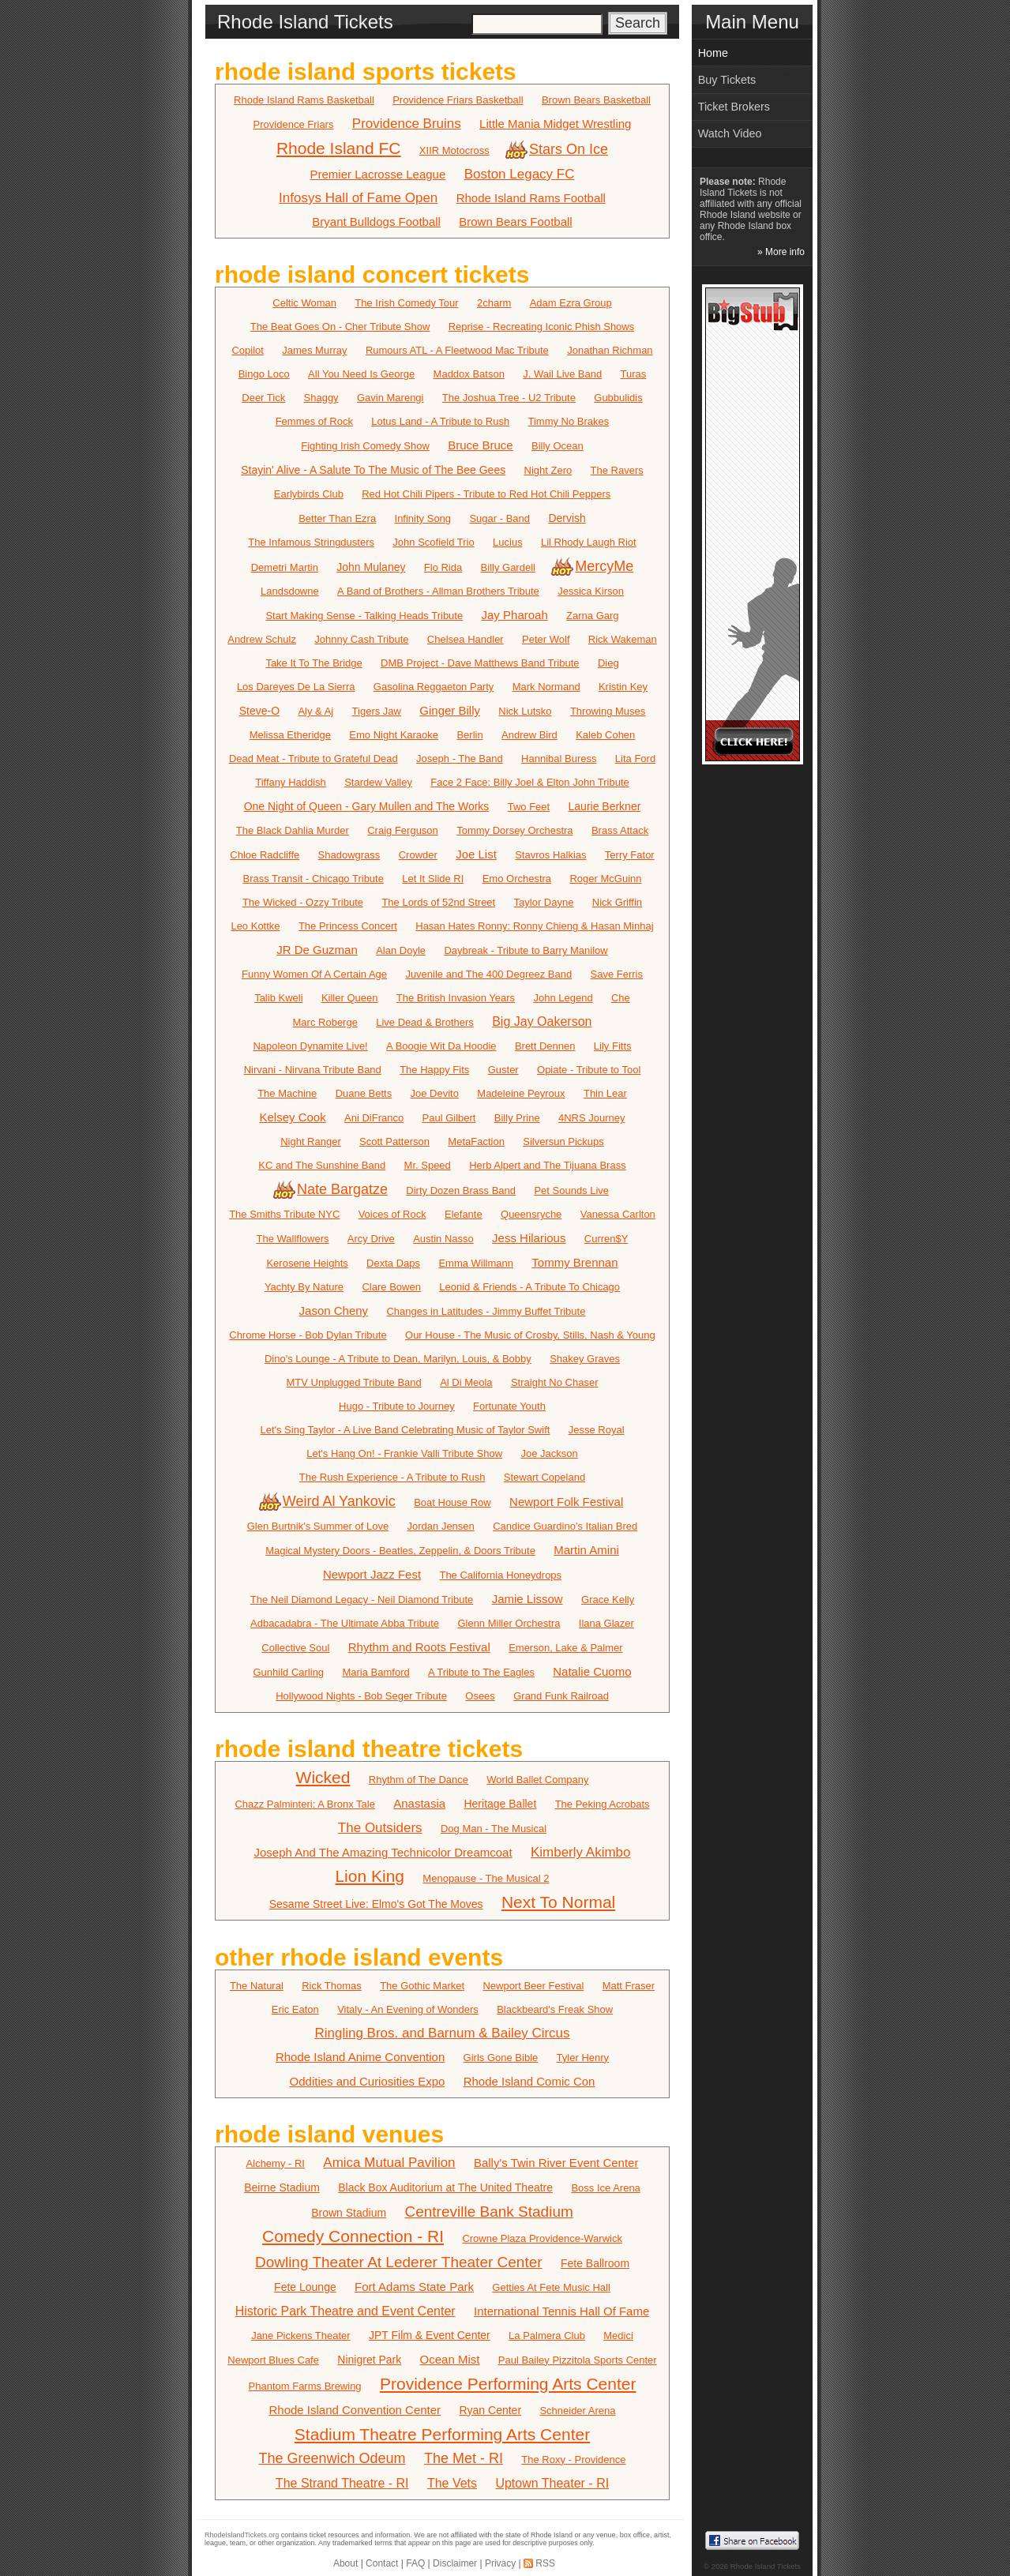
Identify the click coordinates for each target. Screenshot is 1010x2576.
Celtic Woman (304, 303)
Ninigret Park (369, 2359)
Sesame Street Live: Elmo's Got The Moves (376, 1904)
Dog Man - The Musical (493, 1828)
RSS (545, 2563)
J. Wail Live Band (562, 374)
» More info (781, 251)
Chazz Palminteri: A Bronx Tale (305, 1804)
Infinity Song (423, 518)
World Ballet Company (537, 1780)
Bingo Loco (264, 374)
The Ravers (617, 470)
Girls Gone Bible (501, 2057)
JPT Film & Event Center (429, 2335)
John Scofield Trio (433, 542)
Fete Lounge (305, 2287)
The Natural (256, 1986)
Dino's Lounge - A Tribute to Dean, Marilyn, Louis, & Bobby (398, 1359)
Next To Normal (558, 1902)
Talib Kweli (278, 998)
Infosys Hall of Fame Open (358, 197)
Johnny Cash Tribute (361, 639)
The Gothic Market (422, 1986)
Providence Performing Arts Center (508, 2384)
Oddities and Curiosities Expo (367, 2081)
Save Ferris (617, 974)
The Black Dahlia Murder (292, 830)
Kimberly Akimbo (581, 1852)
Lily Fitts (613, 1046)
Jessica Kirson (591, 591)
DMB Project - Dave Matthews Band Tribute (480, 663)
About (345, 2563)
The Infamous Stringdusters (311, 542)
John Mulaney (370, 567)
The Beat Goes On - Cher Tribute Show (340, 326)
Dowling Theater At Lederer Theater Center (399, 2262)
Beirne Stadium (282, 2187)
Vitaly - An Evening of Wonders (408, 2009)
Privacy (500, 2563)
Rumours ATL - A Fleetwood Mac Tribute (457, 350)
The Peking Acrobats (602, 1804)
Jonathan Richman (609, 350)
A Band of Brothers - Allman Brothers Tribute (438, 591)
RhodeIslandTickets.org (242, 2535)
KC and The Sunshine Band (321, 1165)
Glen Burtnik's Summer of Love (318, 1526)
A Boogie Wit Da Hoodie (441, 1046)
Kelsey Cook (293, 1117)
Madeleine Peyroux (521, 1093)
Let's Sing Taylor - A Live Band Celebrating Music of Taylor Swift (405, 1430)
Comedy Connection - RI (353, 2236)
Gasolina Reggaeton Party (434, 687)
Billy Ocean (557, 446)
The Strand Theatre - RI (342, 2483)
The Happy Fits (434, 1070)
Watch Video (730, 133)
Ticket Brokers (734, 106)
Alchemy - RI (275, 2163)
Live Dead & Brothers (425, 1022)
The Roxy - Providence (573, 2459)
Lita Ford (635, 758)
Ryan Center (490, 2410)
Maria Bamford (375, 1672)
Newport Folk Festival (566, 1501)
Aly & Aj (315, 711)
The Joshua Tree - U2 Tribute (509, 398)
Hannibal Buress (558, 758)
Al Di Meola (466, 1382)
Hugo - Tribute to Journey (397, 1406)
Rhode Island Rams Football (531, 198)
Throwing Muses (607, 711)
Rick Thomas (332, 1986)
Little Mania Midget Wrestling (555, 123)
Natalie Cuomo (592, 1671)
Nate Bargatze (332, 1189)
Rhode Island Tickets (765, 2566)
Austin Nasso (443, 1239)
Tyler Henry (583, 2057)
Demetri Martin (284, 567)
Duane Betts (364, 1093)
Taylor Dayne (544, 902)
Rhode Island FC (338, 148)
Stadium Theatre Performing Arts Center (442, 2434)
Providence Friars (293, 124)
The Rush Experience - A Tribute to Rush (392, 1477)
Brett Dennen (545, 1046)
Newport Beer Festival (533, 1986)
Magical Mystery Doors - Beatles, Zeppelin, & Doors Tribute (400, 1550)
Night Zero (548, 470)
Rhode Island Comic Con (529, 2081)
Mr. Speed (427, 1165)
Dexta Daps (393, 1263)
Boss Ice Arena (605, 2188)
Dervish (566, 518)
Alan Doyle (401, 950)
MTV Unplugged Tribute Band (354, 1382)
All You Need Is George (361, 374)
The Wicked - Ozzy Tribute (302, 902)
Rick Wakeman (622, 639)
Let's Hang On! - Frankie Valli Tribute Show (404, 1453)
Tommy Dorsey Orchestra (514, 830)
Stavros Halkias (550, 855)
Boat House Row (452, 1502)
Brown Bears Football (515, 221)
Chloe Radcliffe (264, 855)
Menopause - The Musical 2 (485, 1878)
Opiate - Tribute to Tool (588, 1070)
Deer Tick (263, 398)
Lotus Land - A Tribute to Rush (440, 421)
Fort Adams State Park (414, 2286)
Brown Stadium (348, 2212)
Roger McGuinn (605, 878)
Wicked (323, 1777)
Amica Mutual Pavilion (389, 2162)
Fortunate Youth (509, 1406)
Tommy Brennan (574, 1262)
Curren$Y (606, 1239)
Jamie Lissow (527, 1598)
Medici (618, 2335)
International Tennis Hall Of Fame (561, 2311)
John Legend (562, 998)
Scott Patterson (394, 1141)
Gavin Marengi (390, 398)
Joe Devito (435, 1093)
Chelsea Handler (465, 639)
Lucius (508, 542)
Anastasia (419, 1803)
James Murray (314, 350)
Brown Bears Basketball (596, 100)
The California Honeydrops (500, 1575)
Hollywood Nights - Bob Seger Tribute (361, 1696)
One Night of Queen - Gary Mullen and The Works (367, 806)
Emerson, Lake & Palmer (566, 1648)
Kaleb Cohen (605, 735)
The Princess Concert (347, 926)
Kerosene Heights (306, 1263)
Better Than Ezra (337, 518)
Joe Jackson (549, 1453)
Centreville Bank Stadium (488, 2211)
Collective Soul (295, 1648)
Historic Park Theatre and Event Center (345, 2311)
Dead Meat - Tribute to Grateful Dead (313, 758)
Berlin (469, 735)
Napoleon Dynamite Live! (310, 1046)
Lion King (369, 1876)
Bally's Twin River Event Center (556, 2162)
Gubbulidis (618, 398)
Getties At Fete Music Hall (551, 2287)
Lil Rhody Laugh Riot (588, 542)
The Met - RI (463, 2458)
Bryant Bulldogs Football (376, 221)
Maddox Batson (469, 374)
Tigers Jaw (376, 711)
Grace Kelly (607, 1599)
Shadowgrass (349, 855)
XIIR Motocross (454, 150)
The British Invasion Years (455, 998)
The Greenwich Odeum (331, 2458)
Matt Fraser (629, 1986)
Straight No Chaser (555, 1382)
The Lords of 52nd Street (438, 902)
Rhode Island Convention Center (354, 2409)
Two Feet (529, 807)
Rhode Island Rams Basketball (304, 100)
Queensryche (531, 1214)
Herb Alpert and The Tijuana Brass (547, 1165)
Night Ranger (310, 1141)
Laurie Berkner (605, 806)
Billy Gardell (508, 567)
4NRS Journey (591, 1118)
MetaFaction (476, 1141)
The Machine (287, 1093)
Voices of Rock (392, 1214)
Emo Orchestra (516, 878)
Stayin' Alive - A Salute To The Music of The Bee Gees (373, 470)
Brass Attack (619, 830)
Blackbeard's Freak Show (555, 2009)
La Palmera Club (547, 2335)
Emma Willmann (475, 1263)
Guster (503, 1070)
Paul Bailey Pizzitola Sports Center (577, 2360)
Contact (382, 2563)
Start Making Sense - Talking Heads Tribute (364, 615)
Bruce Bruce (480, 445)
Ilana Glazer (606, 1623)
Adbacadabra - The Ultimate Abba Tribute (344, 1623)
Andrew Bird (529, 735)
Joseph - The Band (459, 758)
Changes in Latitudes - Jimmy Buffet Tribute (485, 1311)
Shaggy (321, 398)
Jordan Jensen (441, 1526)
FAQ (415, 2563)
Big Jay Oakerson (541, 1021)
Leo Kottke (255, 926)
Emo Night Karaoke (393, 735)
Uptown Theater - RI (552, 2483)
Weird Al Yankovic (328, 1501)
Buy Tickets (727, 79)
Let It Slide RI (433, 878)
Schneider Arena (577, 2410)
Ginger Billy (449, 710)
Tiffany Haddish (290, 782)
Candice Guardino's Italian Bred (565, 1526)
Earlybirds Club (309, 494)
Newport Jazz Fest (372, 1574)
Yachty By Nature (304, 1287)
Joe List (476, 854)
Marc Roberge (325, 1022)
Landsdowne (290, 591)
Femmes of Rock (314, 421)
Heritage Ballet (500, 1803)
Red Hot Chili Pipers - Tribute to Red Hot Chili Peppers (486, 494)
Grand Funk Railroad (561, 1696)
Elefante (463, 1214)
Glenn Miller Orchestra (508, 1623)
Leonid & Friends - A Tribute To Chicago (529, 1287)
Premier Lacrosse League (378, 174)
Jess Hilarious (528, 1238)
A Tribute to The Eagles (481, 1672)
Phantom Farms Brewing (305, 2386)
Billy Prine (517, 1118)
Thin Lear (605, 1093)
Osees (480, 1696)
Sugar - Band (499, 518)
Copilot (247, 350)
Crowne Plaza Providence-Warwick (542, 2238)
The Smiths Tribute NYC (284, 1214)
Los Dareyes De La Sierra (296, 687)
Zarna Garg (592, 615)
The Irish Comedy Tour (406, 303)
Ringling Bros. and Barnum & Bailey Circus (441, 2033)
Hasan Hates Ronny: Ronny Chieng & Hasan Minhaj (534, 926)
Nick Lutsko (524, 711)
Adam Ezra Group (571, 303)
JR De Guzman (317, 949)
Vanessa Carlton (617, 1214)
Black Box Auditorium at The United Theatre (445, 2187)
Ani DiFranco (374, 1118)
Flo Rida (443, 567)
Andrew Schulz (261, 639)
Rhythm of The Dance (418, 1780)
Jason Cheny (334, 1310)
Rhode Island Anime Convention (360, 2056)
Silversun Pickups (563, 1141)
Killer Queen (349, 998)
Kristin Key (623, 687)
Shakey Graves (585, 1359)
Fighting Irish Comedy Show (365, 446)
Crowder (418, 855)
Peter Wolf (545, 639)
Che (620, 998)
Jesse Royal (597, 1430)
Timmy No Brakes (569, 421)
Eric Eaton (295, 2009)
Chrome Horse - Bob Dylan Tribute (307, 1335)
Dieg (608, 663)
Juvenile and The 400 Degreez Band (488, 974)
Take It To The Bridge (313, 663)
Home (713, 53)
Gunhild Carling (288, 1672)
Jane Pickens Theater (301, 2335)
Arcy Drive (371, 1239)
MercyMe (593, 566)
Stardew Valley (378, 782)
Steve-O (259, 710)
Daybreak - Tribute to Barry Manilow (525, 950)
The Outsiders (380, 1827)
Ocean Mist (450, 2359)
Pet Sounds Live (571, 1190)
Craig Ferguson (402, 830)
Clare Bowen (391, 1287)
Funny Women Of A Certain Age (314, 974)
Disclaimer (455, 2563)
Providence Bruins (406, 123)
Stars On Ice (558, 149)
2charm (494, 303)
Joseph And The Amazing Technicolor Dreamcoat (382, 1852)
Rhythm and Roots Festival (419, 1647)
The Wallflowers (293, 1239)
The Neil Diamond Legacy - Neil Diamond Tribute (362, 1599)
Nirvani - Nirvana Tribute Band (312, 1070)
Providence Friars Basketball (457, 100)
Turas (634, 374)
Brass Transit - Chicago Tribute (312, 878)
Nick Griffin (617, 902)
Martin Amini (586, 1549)
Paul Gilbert (449, 1118)
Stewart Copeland (544, 1477)
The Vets (452, 2483)
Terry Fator (630, 855)
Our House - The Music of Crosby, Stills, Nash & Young (530, 1335)
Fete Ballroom (595, 2263)
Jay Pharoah (515, 614)
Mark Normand (546, 687)
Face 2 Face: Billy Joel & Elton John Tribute (529, 782)
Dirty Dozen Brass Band (461, 1190)
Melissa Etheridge (290, 735)
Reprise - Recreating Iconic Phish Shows (542, 326)
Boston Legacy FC (519, 174)
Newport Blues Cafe (273, 2360)
